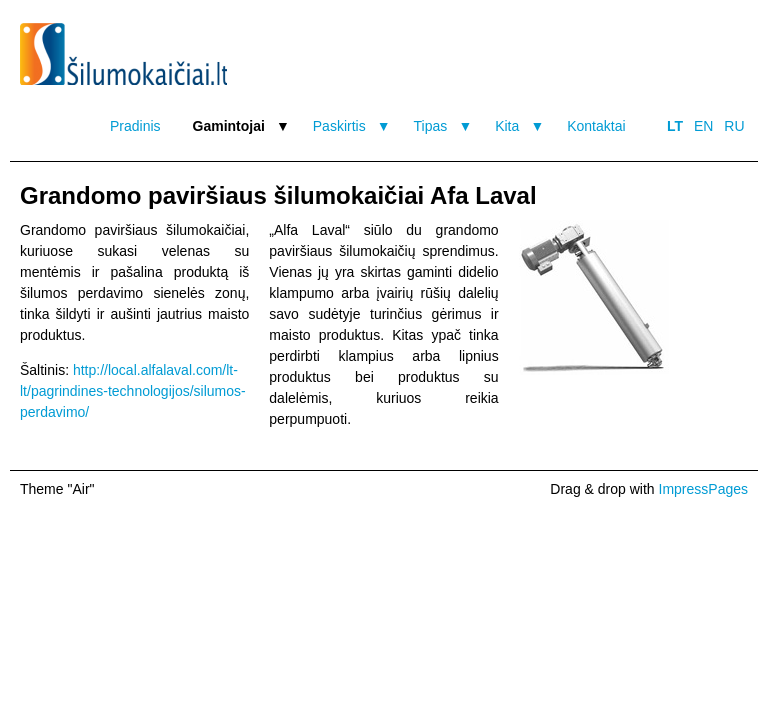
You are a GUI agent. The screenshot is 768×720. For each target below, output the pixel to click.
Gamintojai (229, 126)
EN (703, 126)
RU (734, 126)
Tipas (431, 126)
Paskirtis (339, 126)
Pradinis (135, 126)
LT (675, 126)
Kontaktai (596, 126)
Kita (507, 126)
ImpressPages (703, 489)
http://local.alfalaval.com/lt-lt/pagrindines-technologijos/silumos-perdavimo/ (133, 391)
